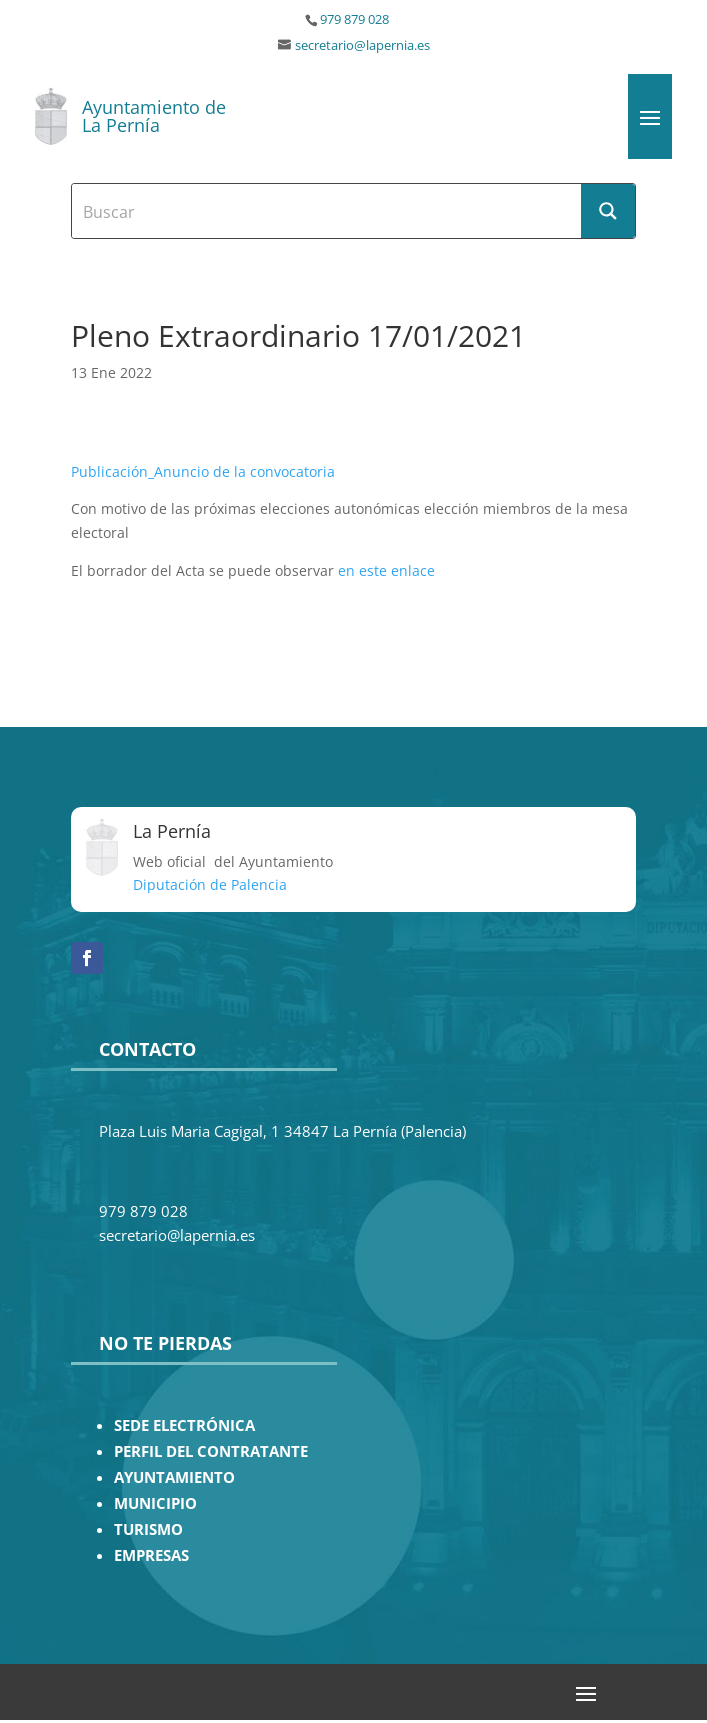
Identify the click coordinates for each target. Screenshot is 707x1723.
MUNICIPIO (155, 1503)
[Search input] (328, 211)
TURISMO (148, 1529)
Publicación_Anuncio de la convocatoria (203, 471)
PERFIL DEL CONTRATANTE (211, 1451)
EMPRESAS (151, 1555)
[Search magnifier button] (608, 211)
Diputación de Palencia (210, 884)
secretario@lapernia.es (362, 45)
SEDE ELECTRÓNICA (184, 1425)
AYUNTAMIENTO (174, 1477)
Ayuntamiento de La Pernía (154, 116)
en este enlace (386, 570)
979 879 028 (354, 19)
